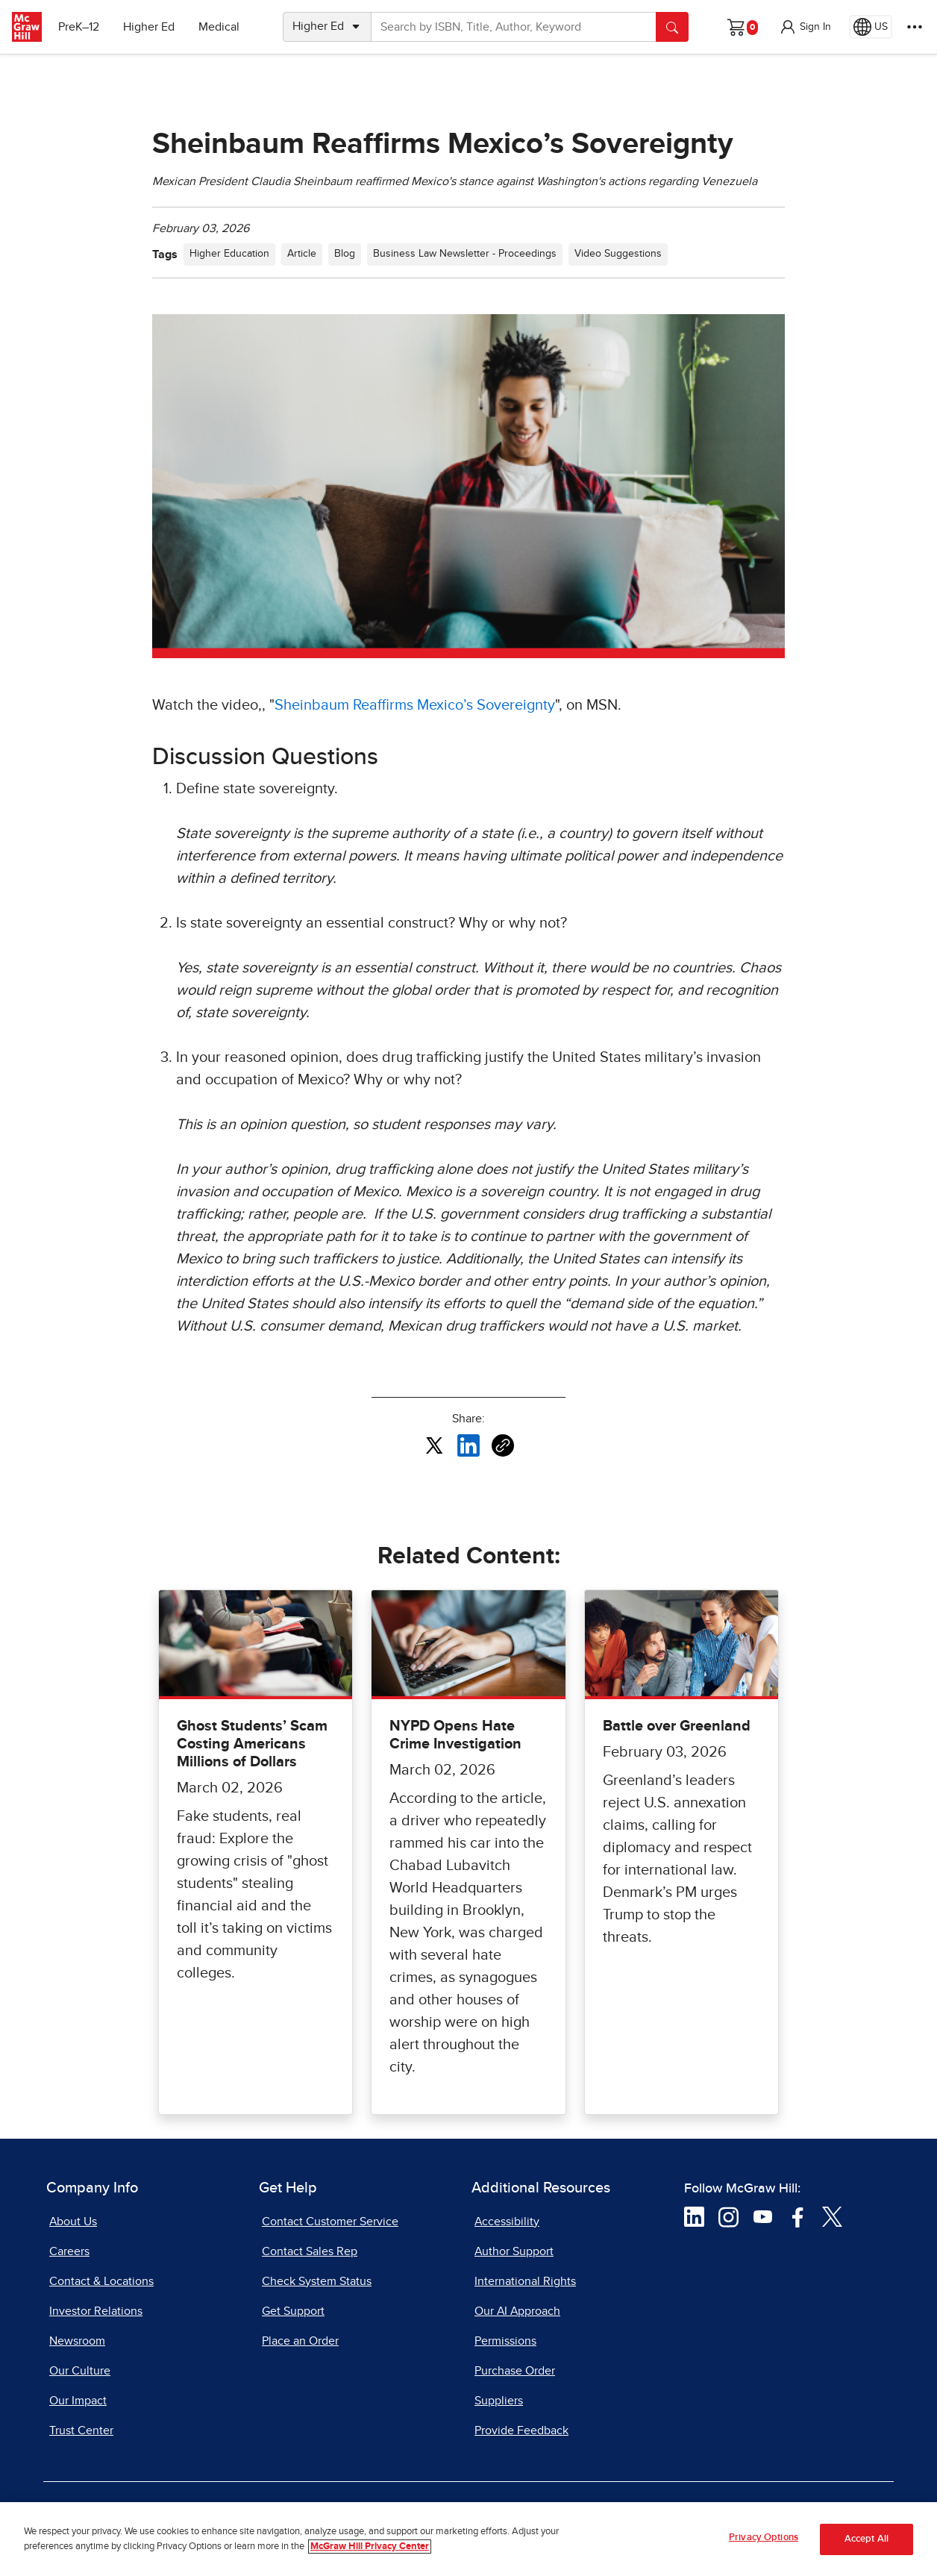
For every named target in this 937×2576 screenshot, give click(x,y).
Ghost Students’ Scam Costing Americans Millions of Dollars (252, 1744)
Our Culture (79, 2371)
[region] (468, 2539)
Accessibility (506, 2222)
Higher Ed (150, 27)
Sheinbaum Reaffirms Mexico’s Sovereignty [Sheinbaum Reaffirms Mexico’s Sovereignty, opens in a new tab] (415, 705)
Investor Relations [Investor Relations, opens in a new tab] (95, 2311)
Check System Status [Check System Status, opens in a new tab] (317, 2281)
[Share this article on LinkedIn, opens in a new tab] (468, 1444)
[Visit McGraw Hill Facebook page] (798, 2216)
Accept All (866, 2539)
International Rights (525, 2281)
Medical (220, 27)
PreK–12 (80, 27)
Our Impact (78, 2401)
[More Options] (914, 26)
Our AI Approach (517, 2311)
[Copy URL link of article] (503, 1445)
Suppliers (498, 2401)
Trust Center (81, 2430)
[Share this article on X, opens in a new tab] (434, 1444)
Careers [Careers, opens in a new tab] (69, 2251)
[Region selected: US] (870, 27)
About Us (73, 2222)
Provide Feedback (521, 2430)
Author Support (514, 2251)
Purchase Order (514, 2371)
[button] (805, 26)
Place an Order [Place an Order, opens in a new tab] (300, 2341)
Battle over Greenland (676, 1726)
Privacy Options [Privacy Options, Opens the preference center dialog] (763, 2537)
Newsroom (77, 2341)
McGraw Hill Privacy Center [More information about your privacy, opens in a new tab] (369, 2546)
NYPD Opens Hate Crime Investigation (455, 1735)
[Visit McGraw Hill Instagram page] (728, 2216)
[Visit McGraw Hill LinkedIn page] (694, 2216)
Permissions (505, 2341)
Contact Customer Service (330, 2222)
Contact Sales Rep (309, 2251)
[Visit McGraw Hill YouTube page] (763, 2216)
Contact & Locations (101, 2281)
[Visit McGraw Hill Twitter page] (832, 2216)
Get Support (293, 2311)
